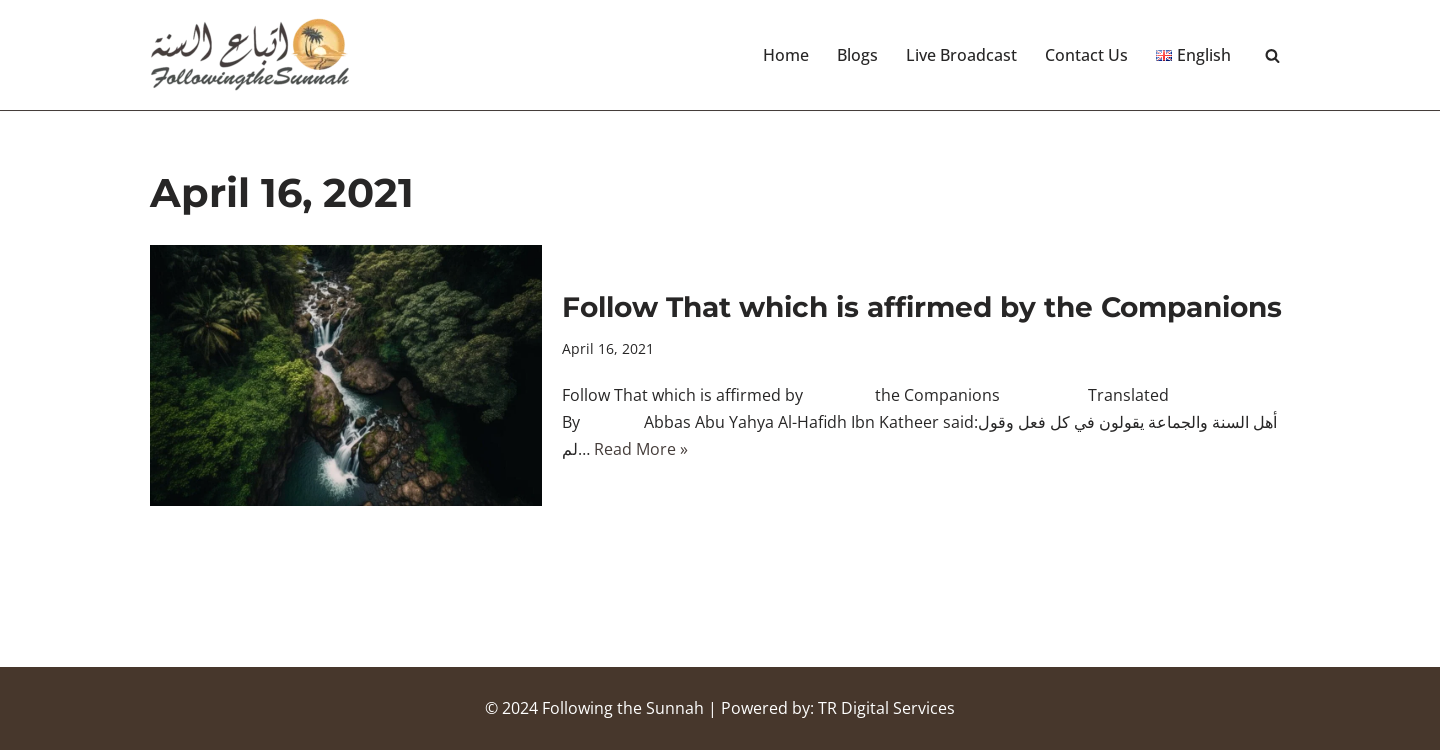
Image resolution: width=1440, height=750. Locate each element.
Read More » (641, 449)
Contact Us (1086, 55)
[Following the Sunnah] (250, 55)
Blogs (857, 55)
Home (786, 55)
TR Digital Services (886, 708)
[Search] (1272, 55)
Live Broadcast (961, 55)
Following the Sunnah (623, 708)
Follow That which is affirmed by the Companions (922, 307)
